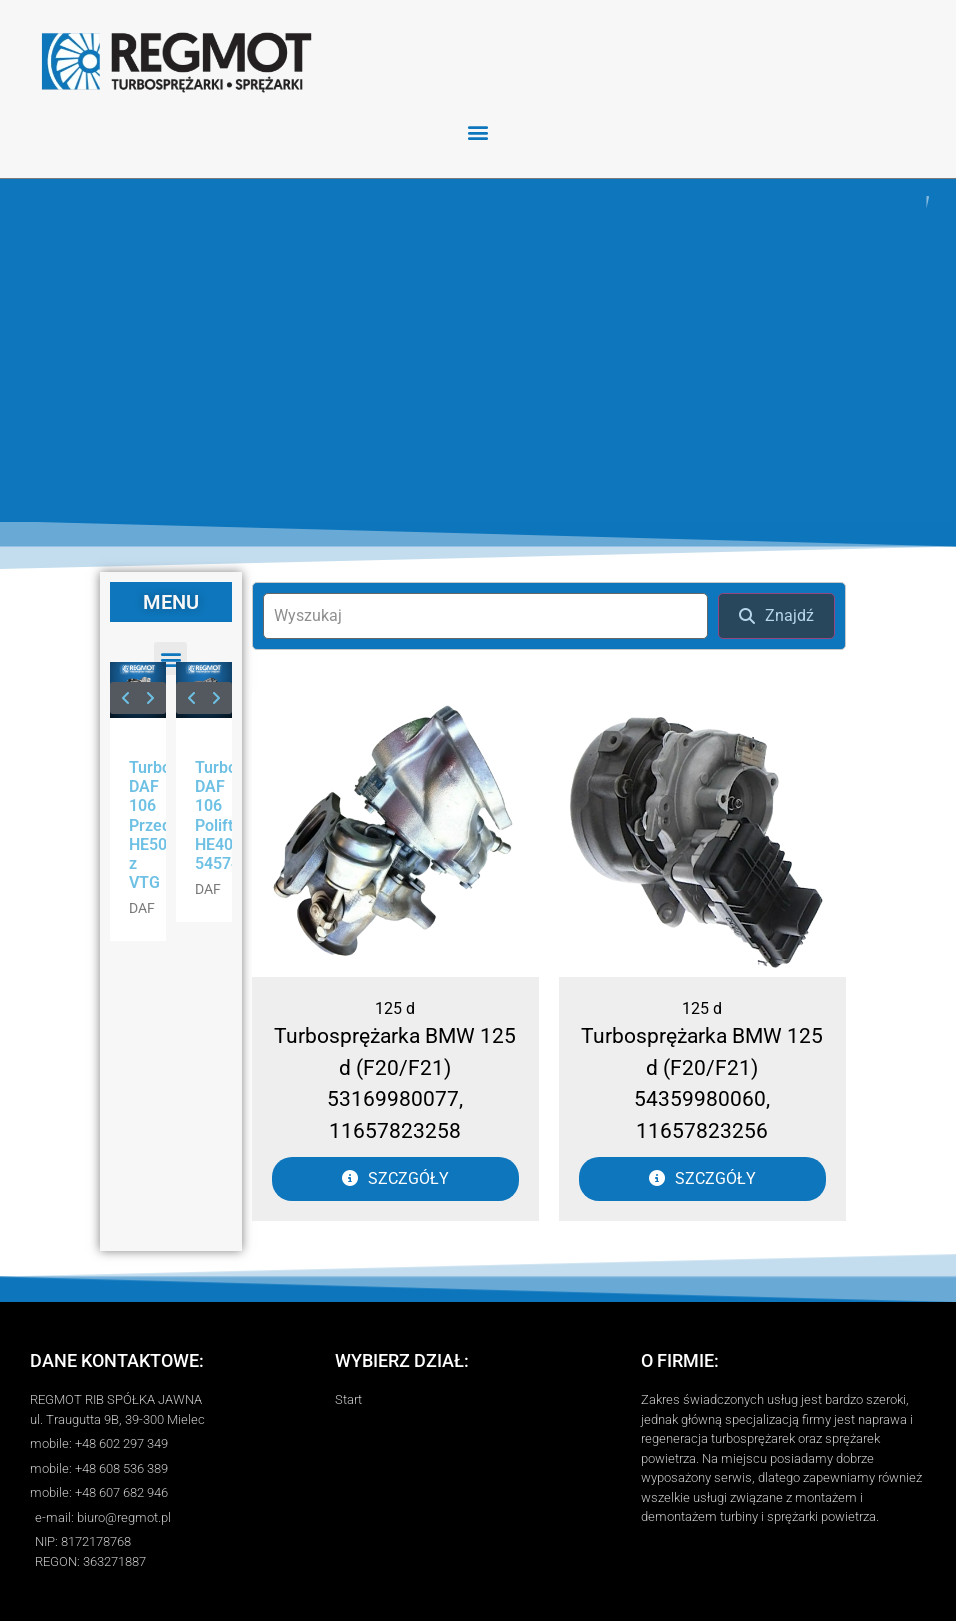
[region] (478, 350)
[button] (478, 131)
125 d (395, 1008)
